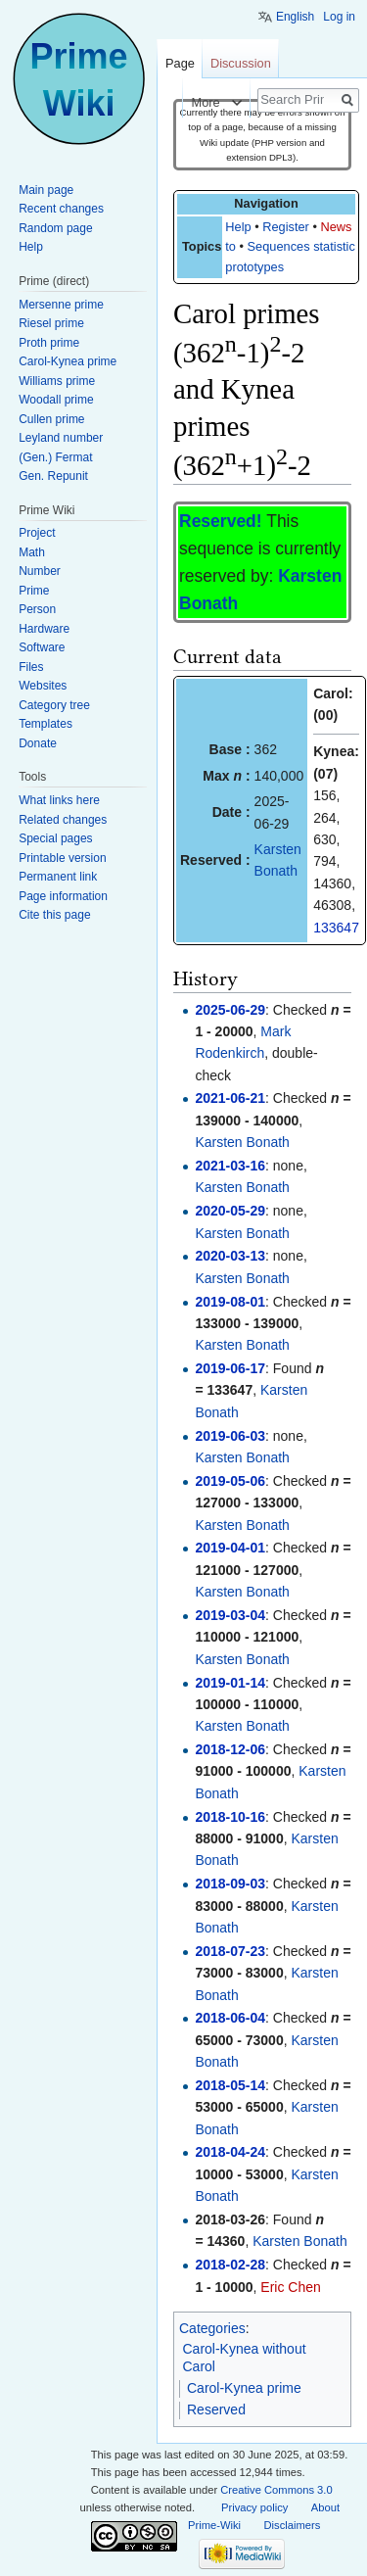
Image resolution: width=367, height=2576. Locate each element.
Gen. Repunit (53, 476)
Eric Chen (290, 2287)
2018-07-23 (230, 1951)
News (335, 226)
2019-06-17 (230, 1368)
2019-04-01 (230, 1547)
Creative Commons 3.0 (276, 2490)
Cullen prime (51, 419)
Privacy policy (254, 2507)
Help (238, 226)
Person (37, 609)
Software (42, 647)
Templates (45, 724)
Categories (212, 2328)
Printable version (62, 858)
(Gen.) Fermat (55, 457)
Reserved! (220, 521)
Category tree (54, 705)
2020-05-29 (230, 1210)
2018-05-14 (230, 2085)
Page (180, 63)
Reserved (216, 2409)
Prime (34, 590)
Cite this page (54, 915)
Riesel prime (51, 323)
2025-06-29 (230, 1010)
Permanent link (58, 876)
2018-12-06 (230, 1749)
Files (31, 667)
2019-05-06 (230, 1481)
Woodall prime (56, 399)
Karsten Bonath (242, 1142)
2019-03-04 (230, 1615)
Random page (55, 228)
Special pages (55, 838)
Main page (46, 190)
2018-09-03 (230, 1883)
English (295, 17)
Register (285, 226)
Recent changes (61, 208)
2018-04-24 (230, 2152)
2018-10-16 (230, 1817)
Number (40, 571)
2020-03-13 (230, 1256)
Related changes (63, 820)
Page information (63, 896)
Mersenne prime (61, 304)
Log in (339, 17)
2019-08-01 (230, 1302)
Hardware (44, 629)
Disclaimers (292, 2525)
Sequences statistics (305, 246)
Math (32, 552)
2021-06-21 (230, 1098)
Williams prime (57, 381)
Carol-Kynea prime (244, 2388)
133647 (336, 927)
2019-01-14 (230, 1683)
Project (37, 533)
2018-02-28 (230, 2264)
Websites (43, 685)
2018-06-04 (230, 2018)
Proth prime (49, 343)
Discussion (240, 63)
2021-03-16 (230, 1165)
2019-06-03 (230, 1436)
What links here (59, 800)
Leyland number (61, 438)
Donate (38, 743)
